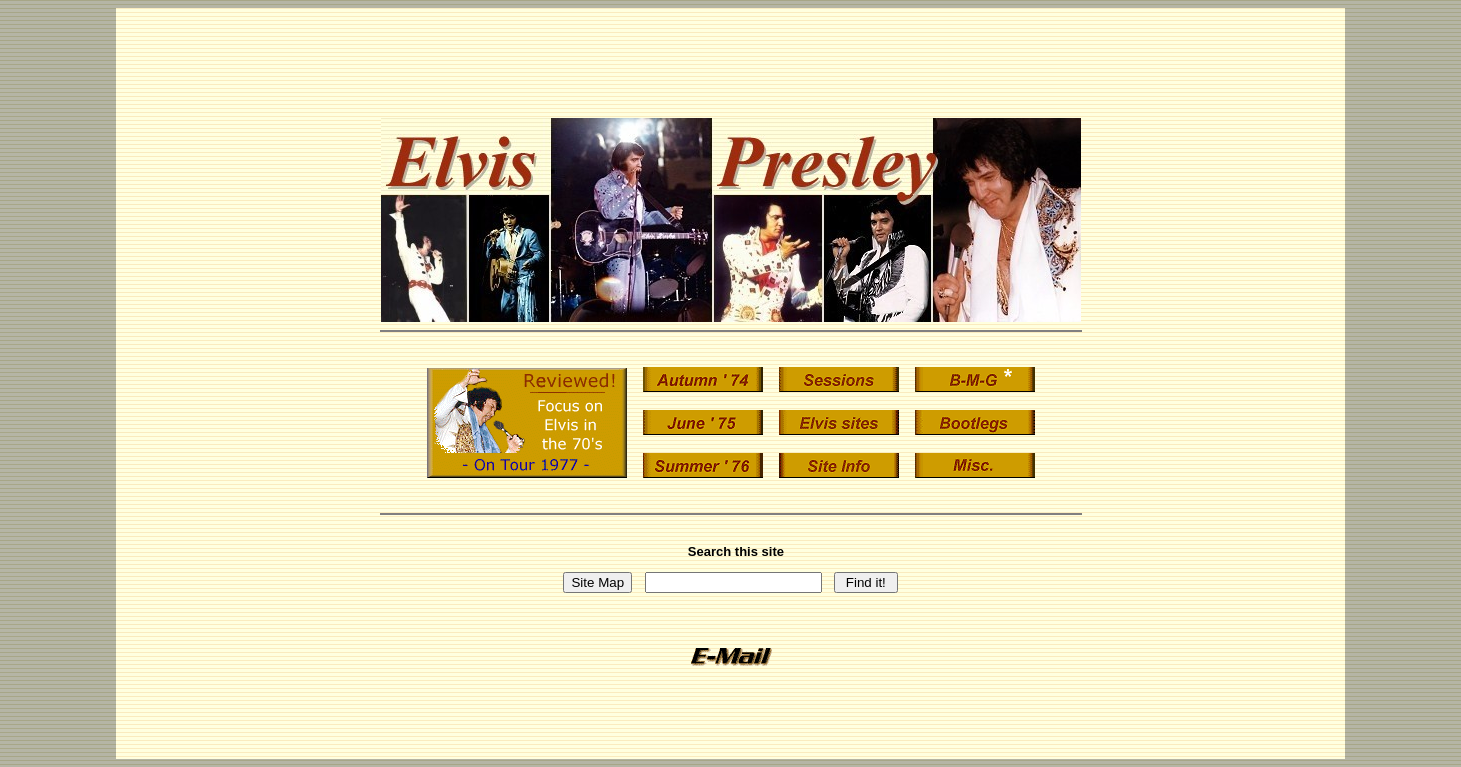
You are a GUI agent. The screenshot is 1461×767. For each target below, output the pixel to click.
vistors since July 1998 (730, 753)
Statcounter (730, 738)
